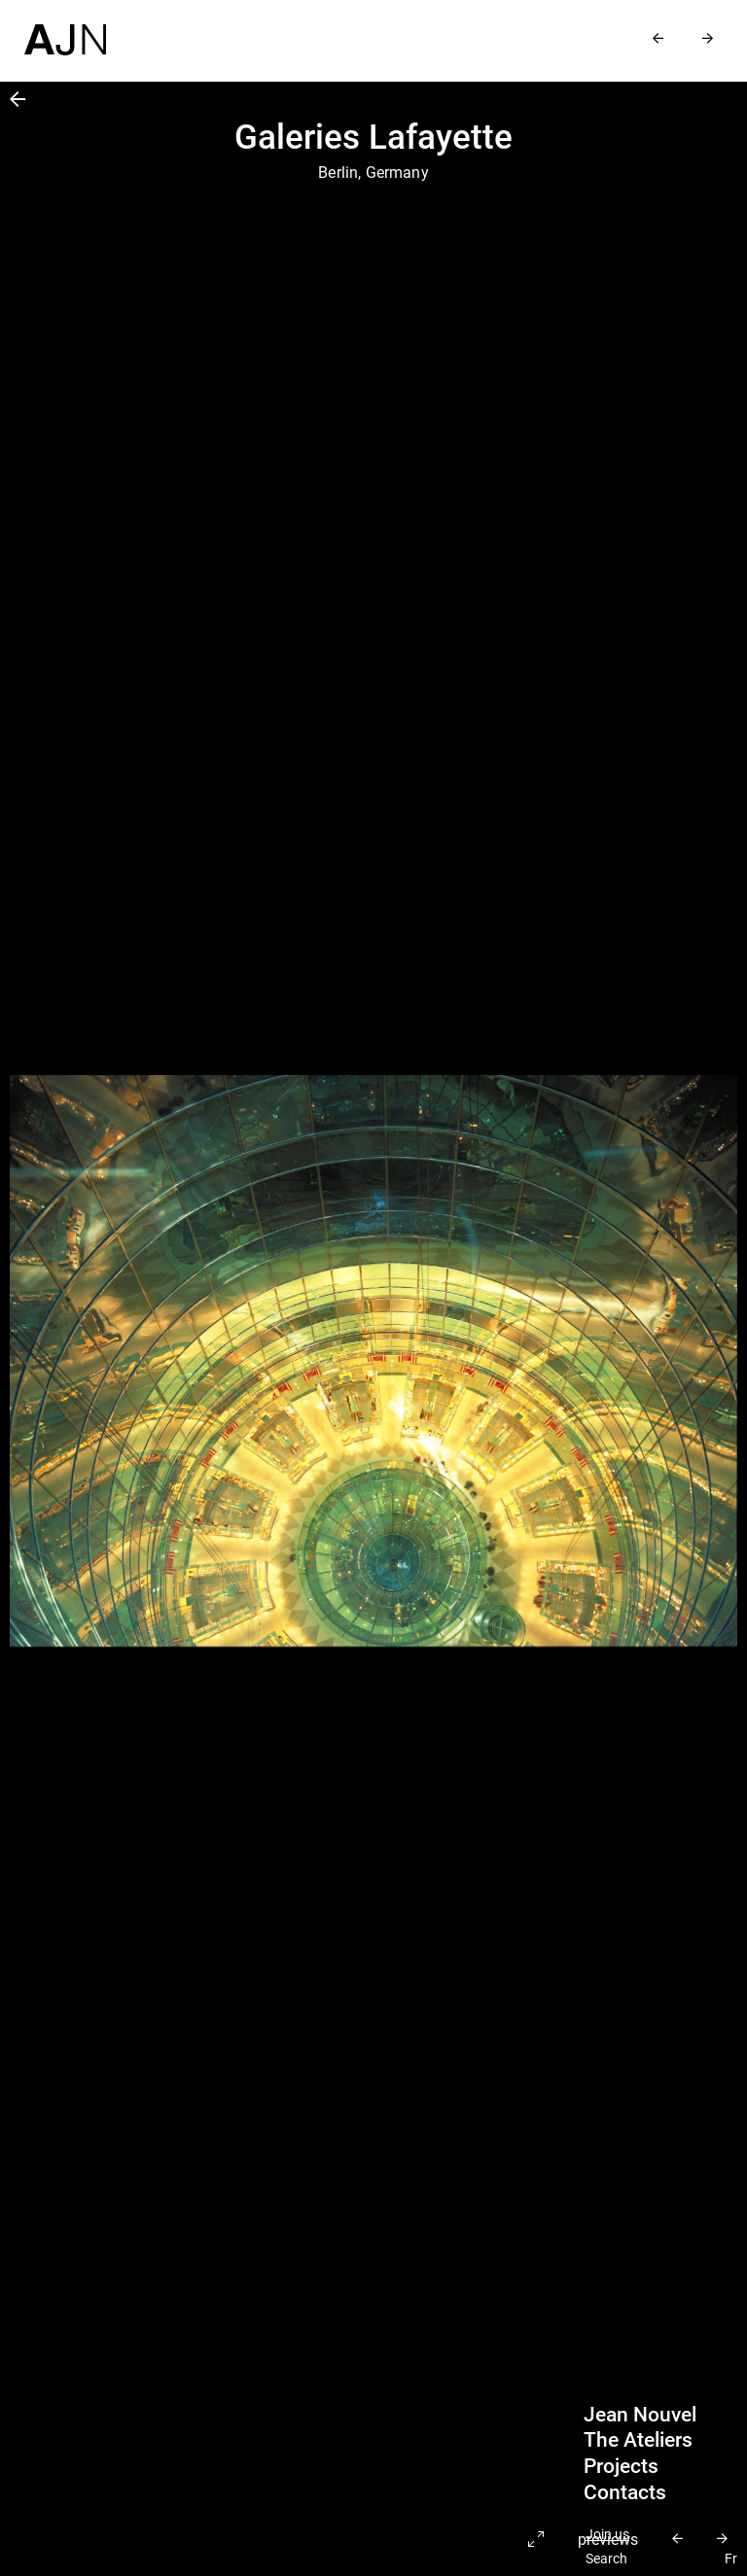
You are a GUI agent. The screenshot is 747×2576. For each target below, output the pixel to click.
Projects (621, 2466)
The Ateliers (638, 2440)
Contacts (625, 2492)
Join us (607, 2534)
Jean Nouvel (640, 2414)
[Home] (65, 27)
